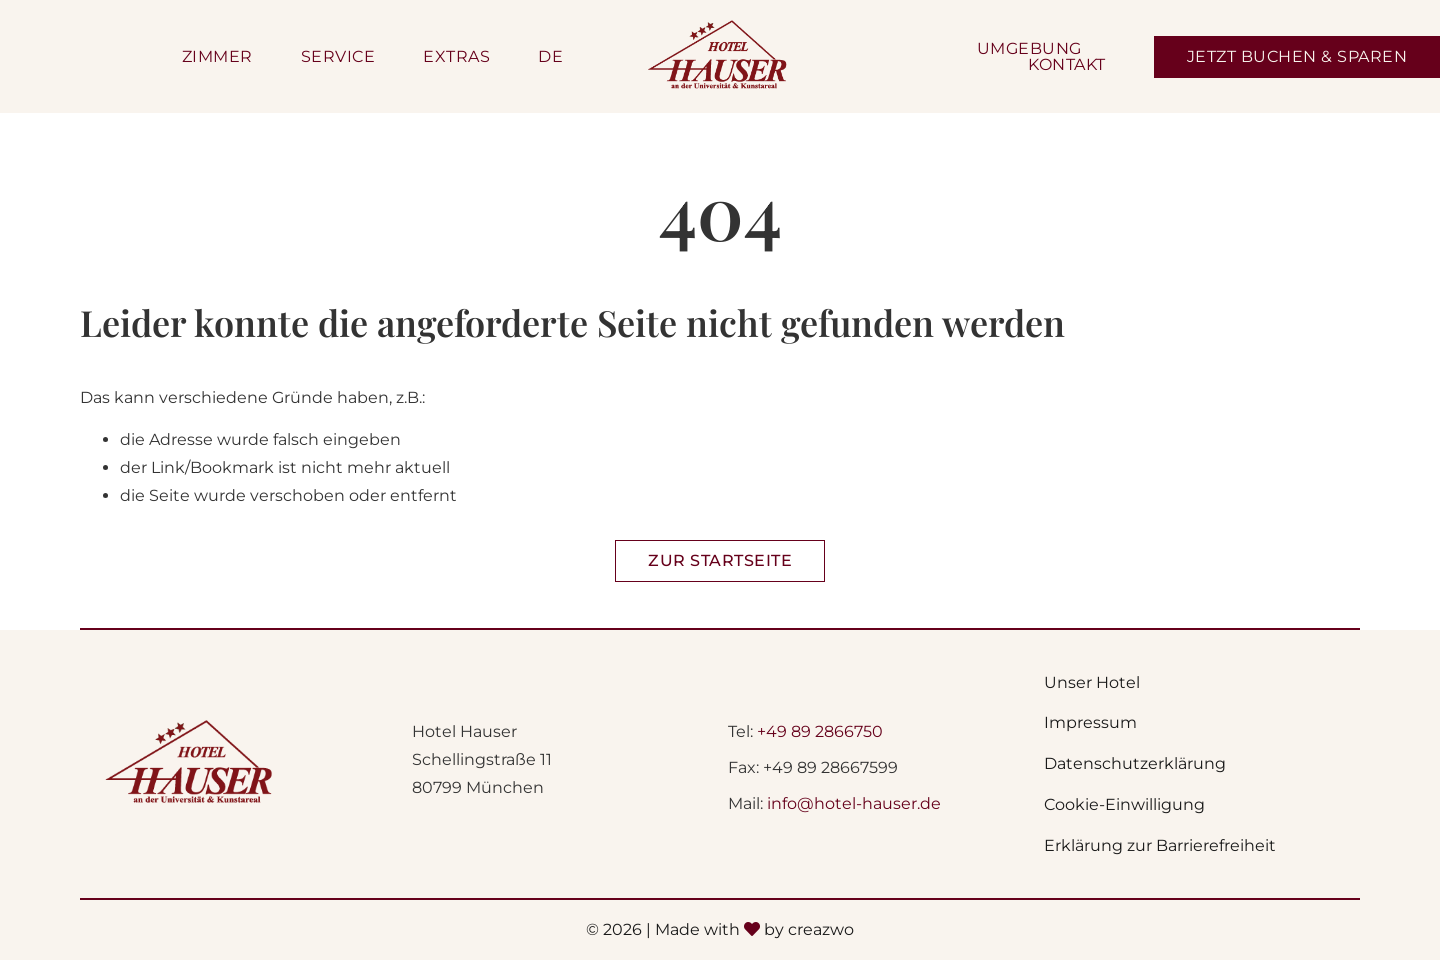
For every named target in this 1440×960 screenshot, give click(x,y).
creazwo (821, 929)
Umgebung (1029, 49)
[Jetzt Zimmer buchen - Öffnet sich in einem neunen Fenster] (1297, 57)
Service (338, 57)
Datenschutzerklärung (1135, 763)
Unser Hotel (1092, 682)
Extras (456, 57)
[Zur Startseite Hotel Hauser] (720, 561)
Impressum (1090, 722)
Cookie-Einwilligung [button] (1124, 804)
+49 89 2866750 (820, 731)
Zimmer (217, 57)
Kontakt (1067, 65)
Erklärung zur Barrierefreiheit (1160, 845)
